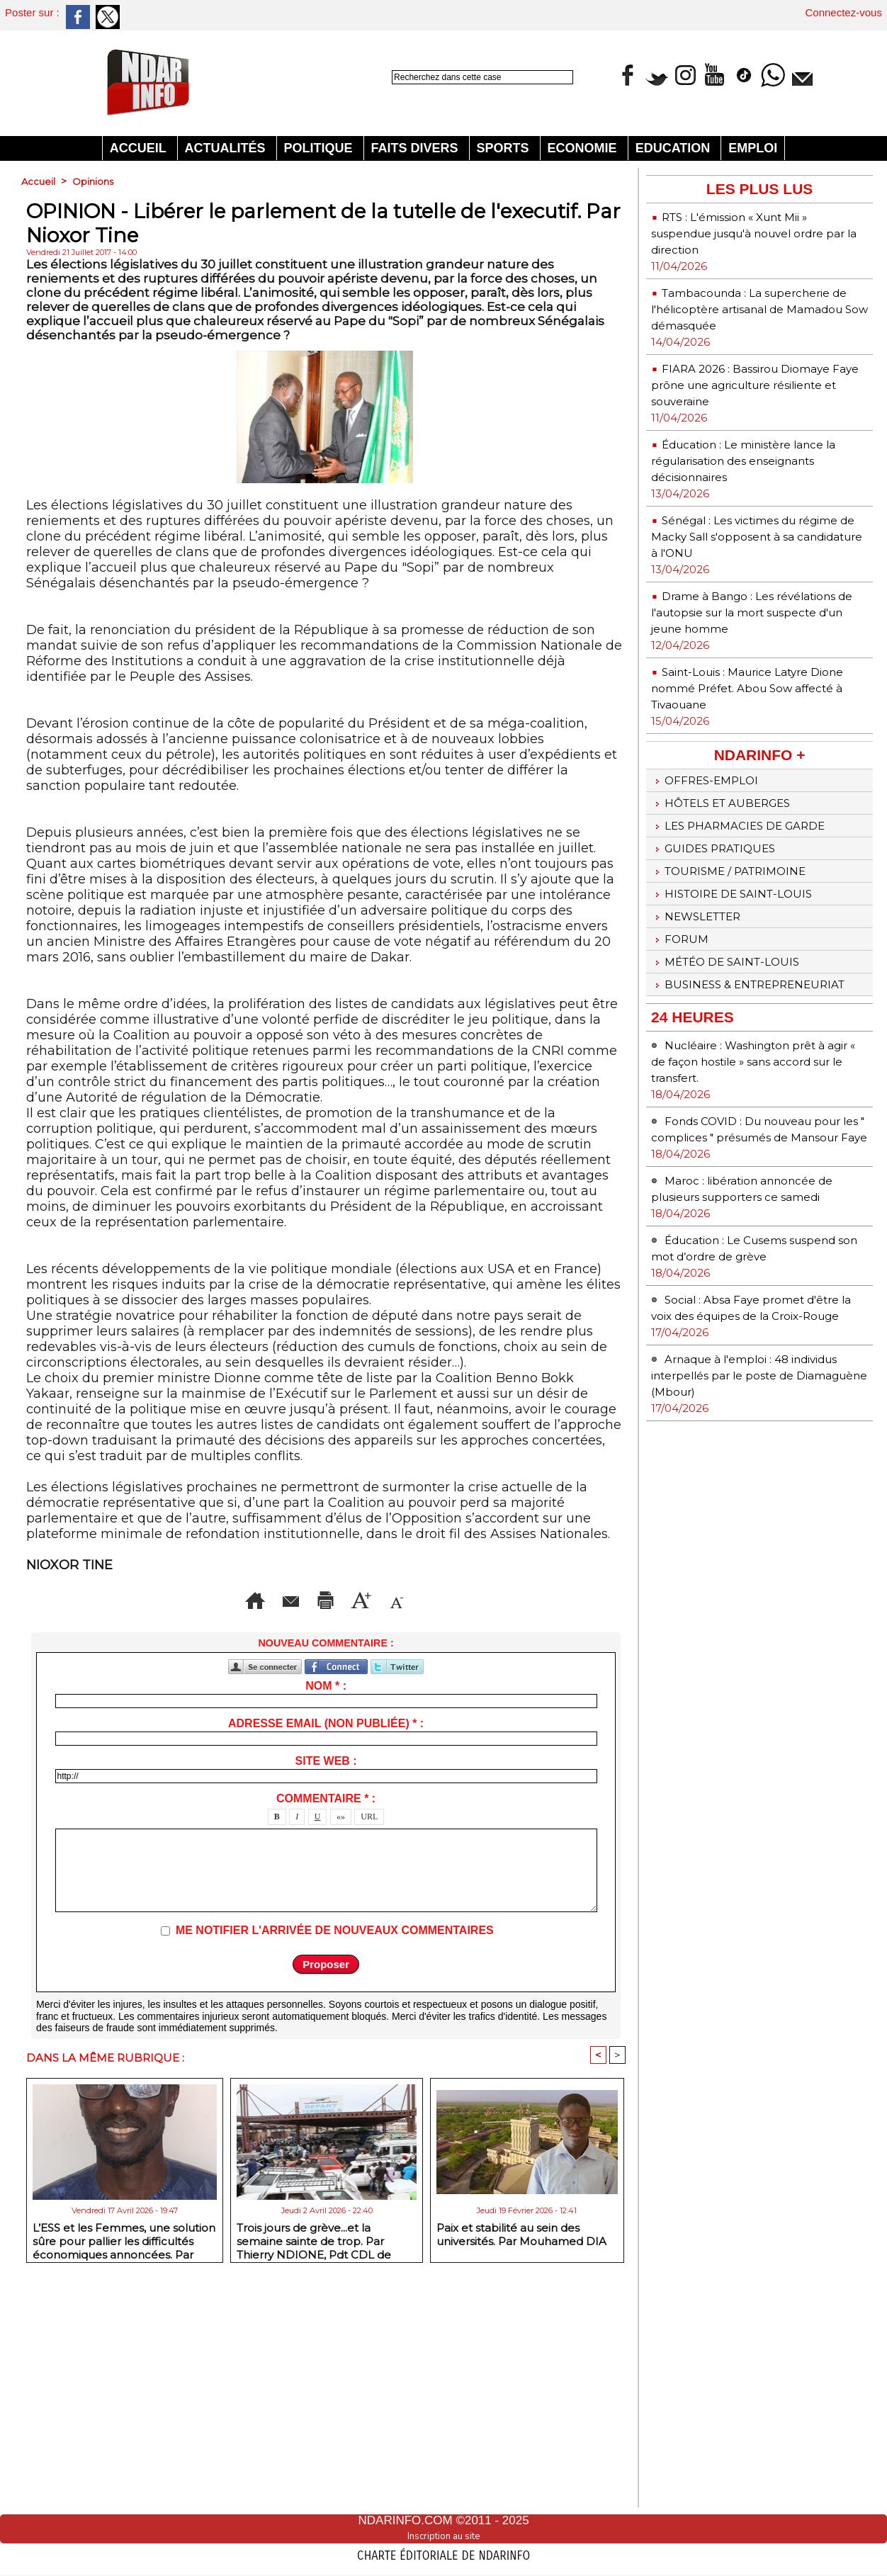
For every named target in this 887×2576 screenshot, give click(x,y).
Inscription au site (443, 2535)
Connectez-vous (844, 12)
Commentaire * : (325, 2029)
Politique (320, 148)
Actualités (227, 148)
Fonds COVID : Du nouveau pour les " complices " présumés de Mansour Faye (758, 1252)
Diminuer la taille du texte (350, 1830)
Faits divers (416, 148)
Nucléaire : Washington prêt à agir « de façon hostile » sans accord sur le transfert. (757, 1177)
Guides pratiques (723, 926)
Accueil (140, 148)
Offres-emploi (712, 847)
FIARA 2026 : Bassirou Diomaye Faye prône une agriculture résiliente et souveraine (735, 408)
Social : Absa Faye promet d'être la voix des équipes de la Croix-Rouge (752, 1480)
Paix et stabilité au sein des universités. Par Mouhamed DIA (521, 2466)
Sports (505, 148)
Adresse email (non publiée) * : (326, 1954)
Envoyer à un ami (195, 1809)
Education (674, 148)
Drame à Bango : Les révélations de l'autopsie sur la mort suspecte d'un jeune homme (751, 668)
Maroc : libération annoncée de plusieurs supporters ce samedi (750, 1328)
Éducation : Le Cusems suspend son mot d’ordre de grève (745, 1404)
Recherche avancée (426, 92)
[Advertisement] (326, 299)
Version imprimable (353, 1809)
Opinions (95, 181)
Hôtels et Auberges (733, 873)
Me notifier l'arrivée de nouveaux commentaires (335, 2161)
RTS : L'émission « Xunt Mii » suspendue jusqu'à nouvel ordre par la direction (758, 232)
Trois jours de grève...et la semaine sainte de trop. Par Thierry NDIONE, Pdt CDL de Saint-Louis (314, 2471)
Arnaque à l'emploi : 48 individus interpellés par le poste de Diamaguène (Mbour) (758, 1556)
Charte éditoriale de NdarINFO (443, 2552)
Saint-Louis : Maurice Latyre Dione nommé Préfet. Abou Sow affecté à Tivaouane (759, 752)
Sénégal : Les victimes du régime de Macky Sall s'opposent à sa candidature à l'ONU (750, 576)
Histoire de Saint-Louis (743, 978)
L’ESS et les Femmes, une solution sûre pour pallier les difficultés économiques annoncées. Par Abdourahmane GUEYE (124, 2471)
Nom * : (325, 1917)
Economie (584, 148)
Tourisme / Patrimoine (740, 952)
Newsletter (704, 1004)
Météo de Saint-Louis (737, 1057)
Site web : (326, 1992)
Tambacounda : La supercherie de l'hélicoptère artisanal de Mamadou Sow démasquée (744, 316)
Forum (683, 1031)
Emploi (752, 148)
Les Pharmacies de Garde (752, 900)
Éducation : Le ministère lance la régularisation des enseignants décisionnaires (757, 492)
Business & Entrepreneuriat (716, 1091)
